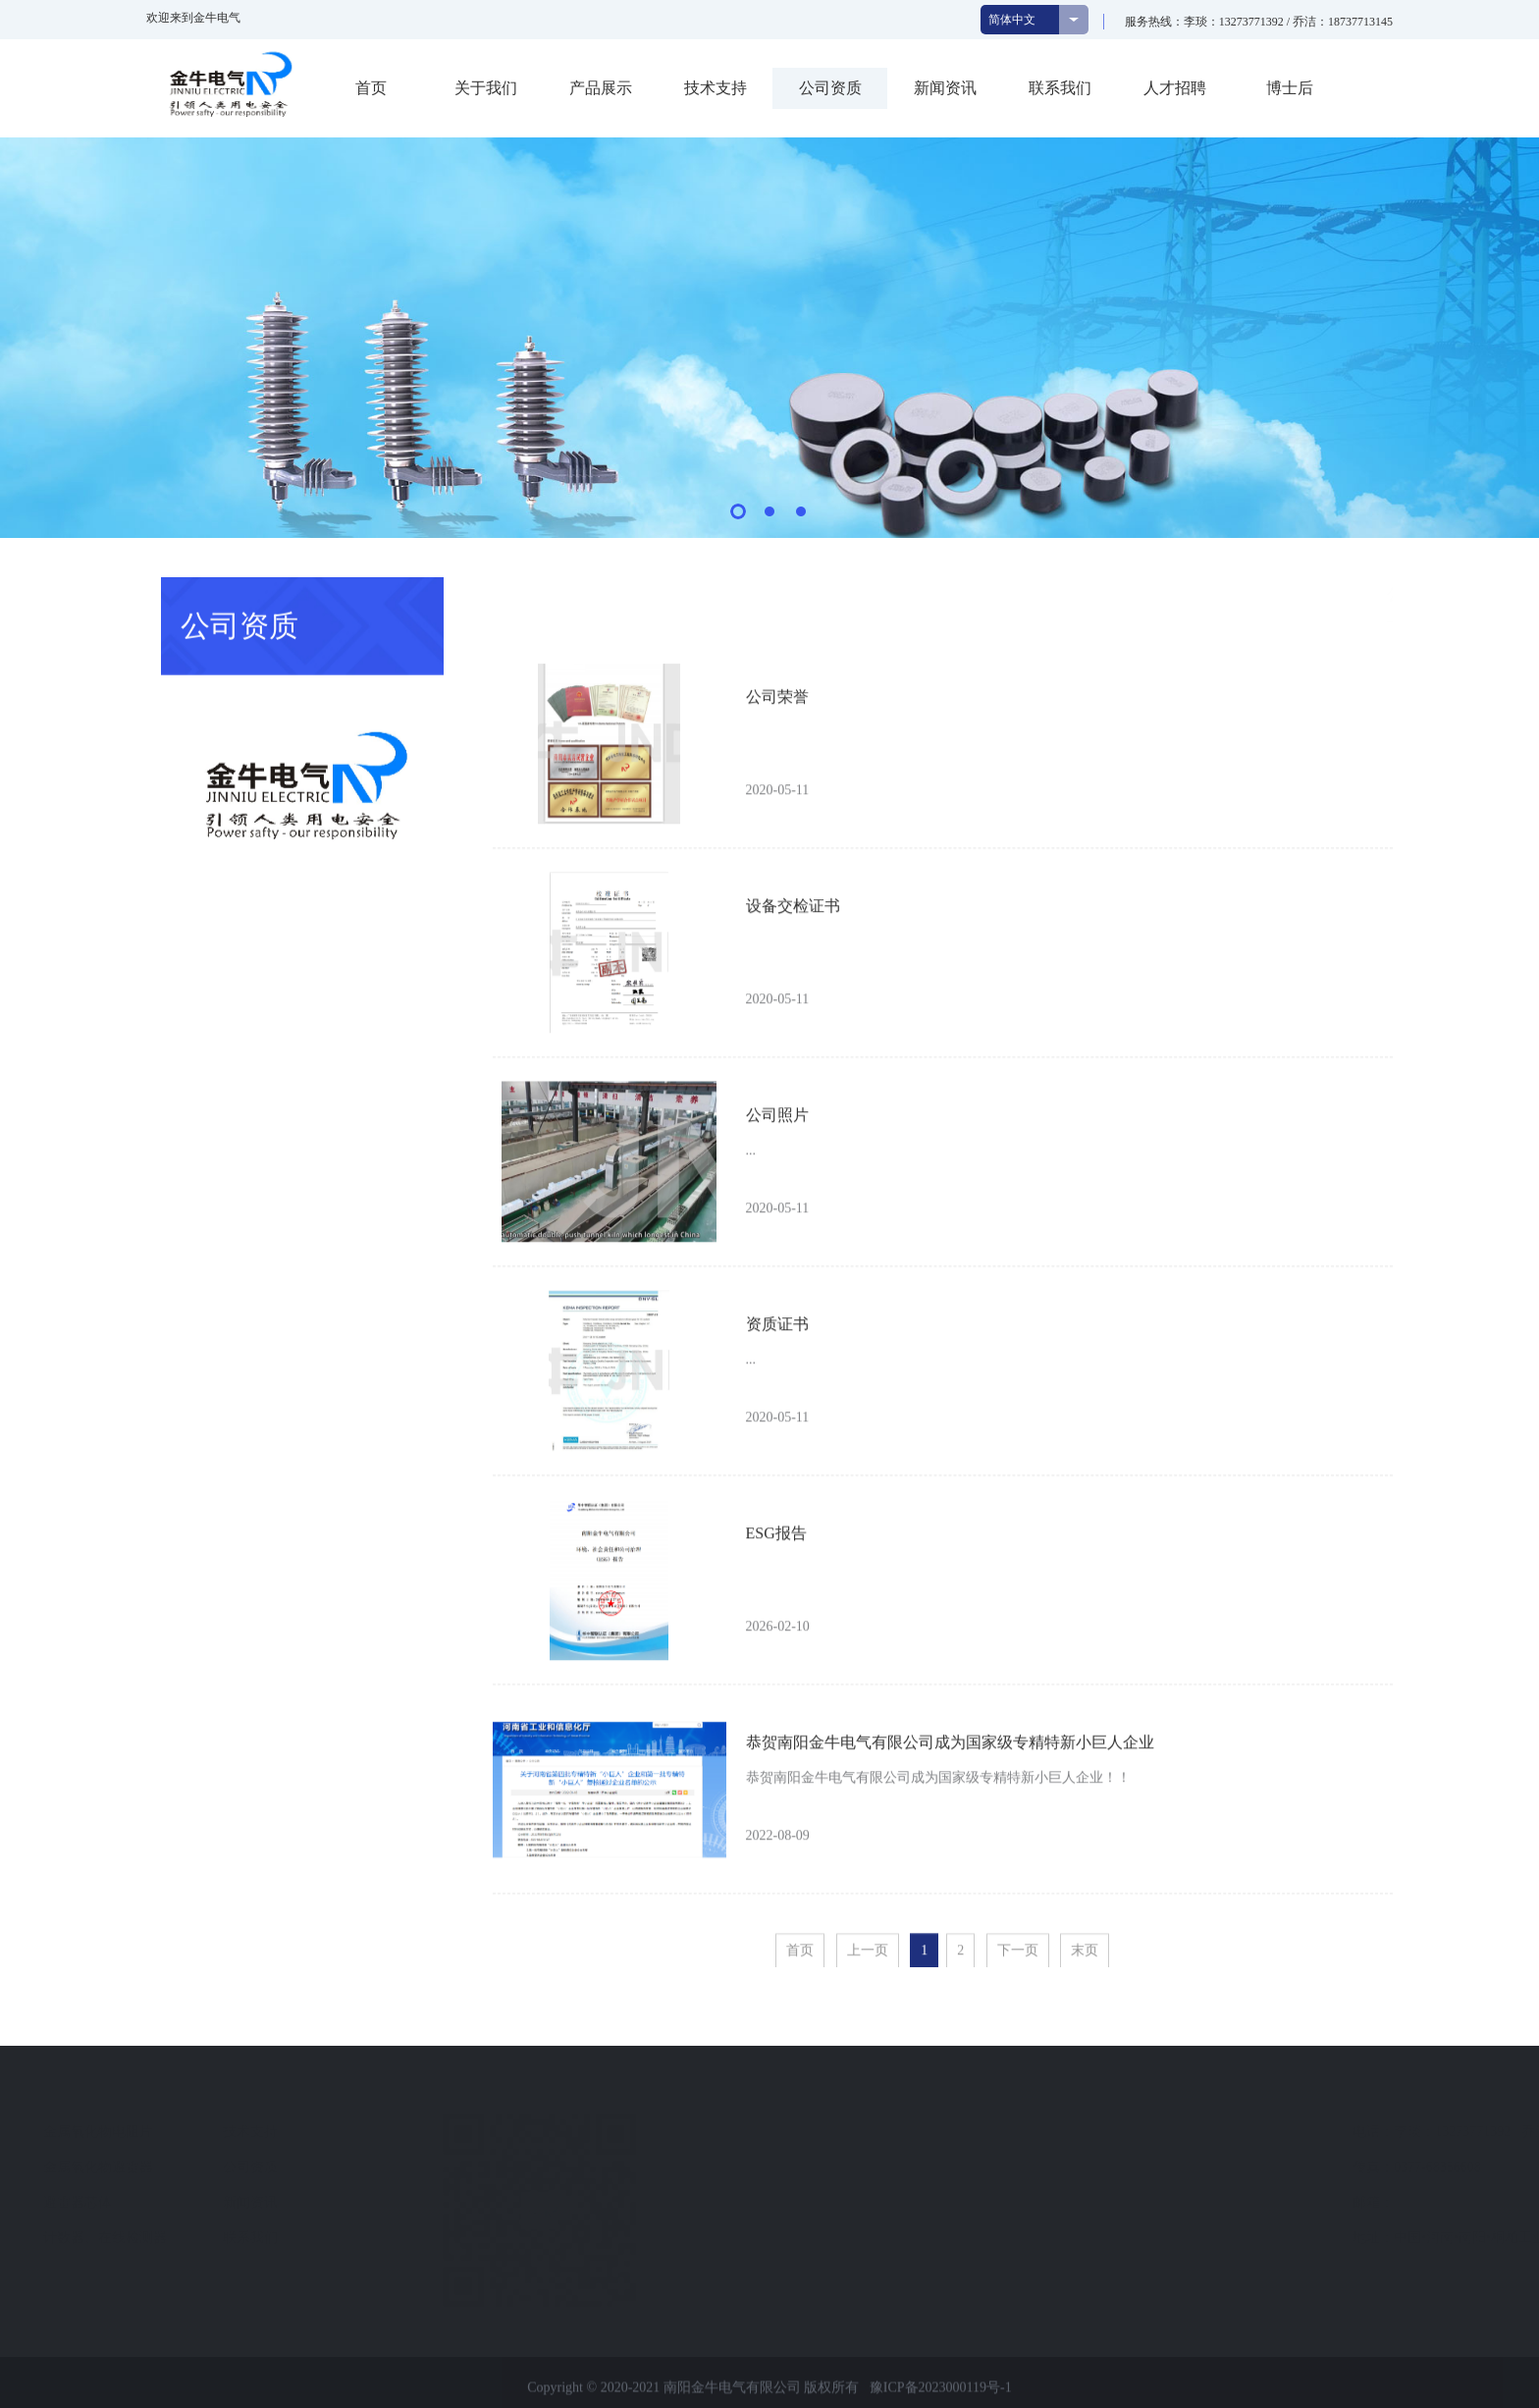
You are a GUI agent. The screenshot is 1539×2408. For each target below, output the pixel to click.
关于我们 (485, 88)
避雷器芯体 (312, 2202)
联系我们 (1060, 88)
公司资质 (830, 88)
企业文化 (125, 2167)
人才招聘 (1174, 88)
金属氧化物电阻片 (333, 2131)
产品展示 (600, 88)
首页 (371, 88)
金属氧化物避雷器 (333, 2167)
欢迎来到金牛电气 (193, 18)
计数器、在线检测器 (339, 2237)
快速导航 (492, 2095)
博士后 (1289, 88)
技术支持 (715, 88)
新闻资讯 (945, 88)
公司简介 (125, 2131)
